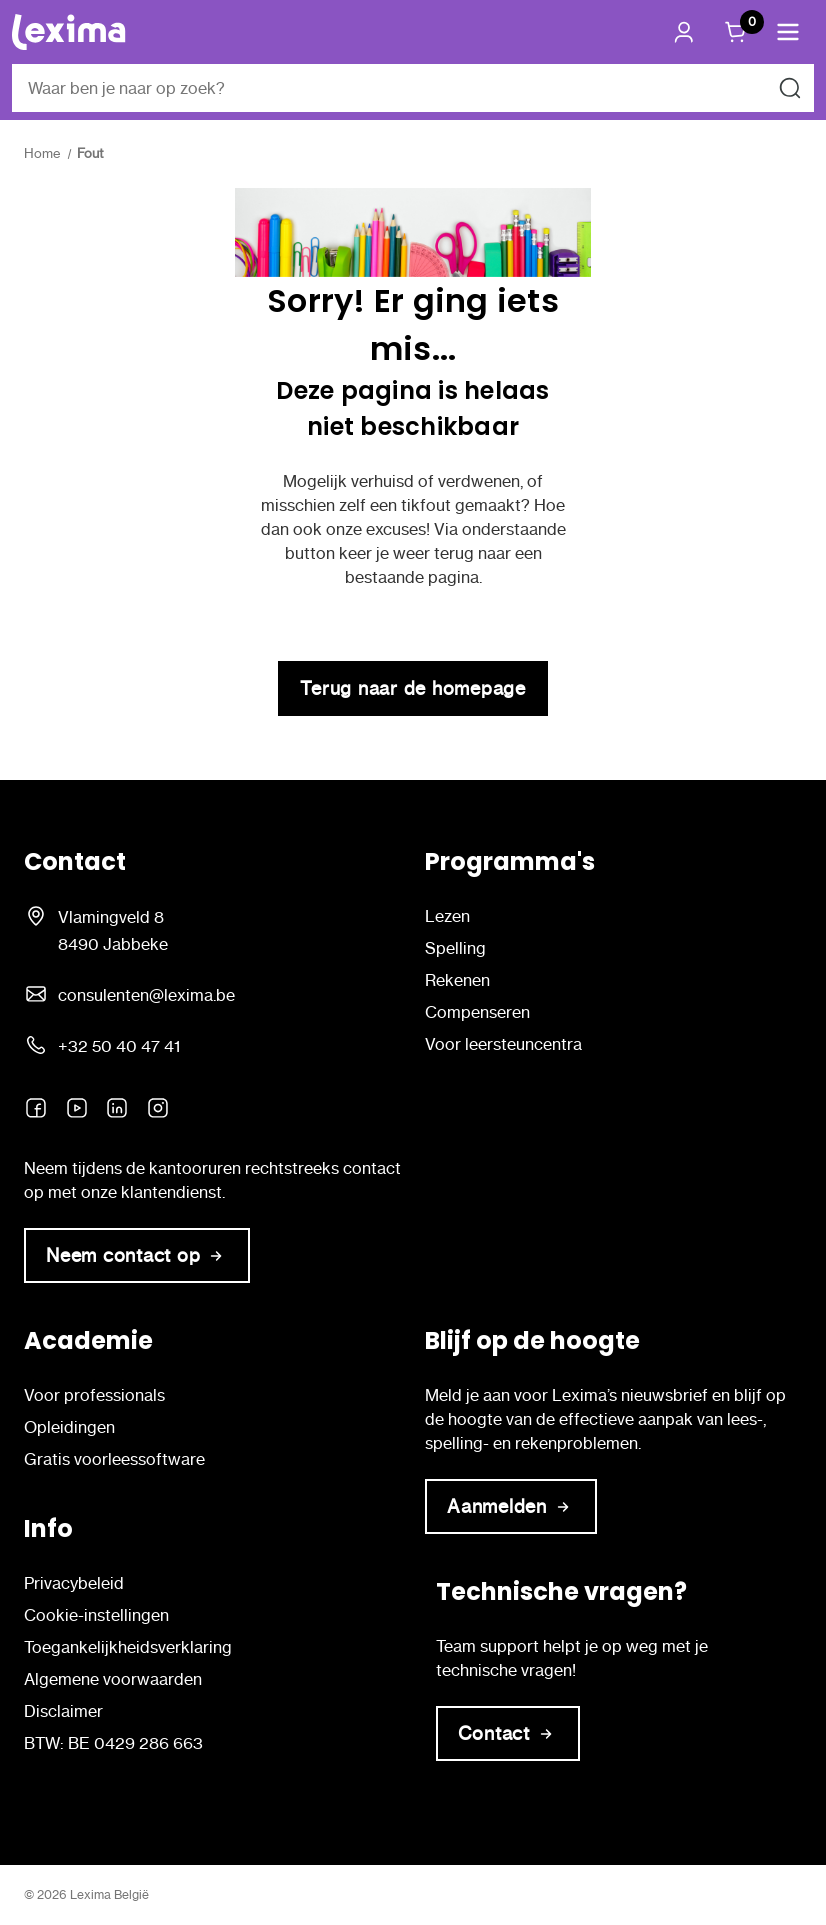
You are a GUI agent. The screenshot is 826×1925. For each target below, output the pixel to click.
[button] (788, 32)
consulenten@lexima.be (146, 995)
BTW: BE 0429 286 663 (113, 1743)
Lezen (447, 916)
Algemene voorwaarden (113, 1679)
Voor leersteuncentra (503, 1044)
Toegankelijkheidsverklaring (128, 1647)
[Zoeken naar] (790, 88)
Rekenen (457, 980)
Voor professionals (94, 1395)
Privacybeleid (74, 1583)
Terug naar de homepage (413, 688)
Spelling (455, 948)
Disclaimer (63, 1711)
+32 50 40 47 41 (119, 1046)
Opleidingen (69, 1427)
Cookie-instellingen (96, 1615)
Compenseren (477, 1012)
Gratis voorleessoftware (114, 1459)
